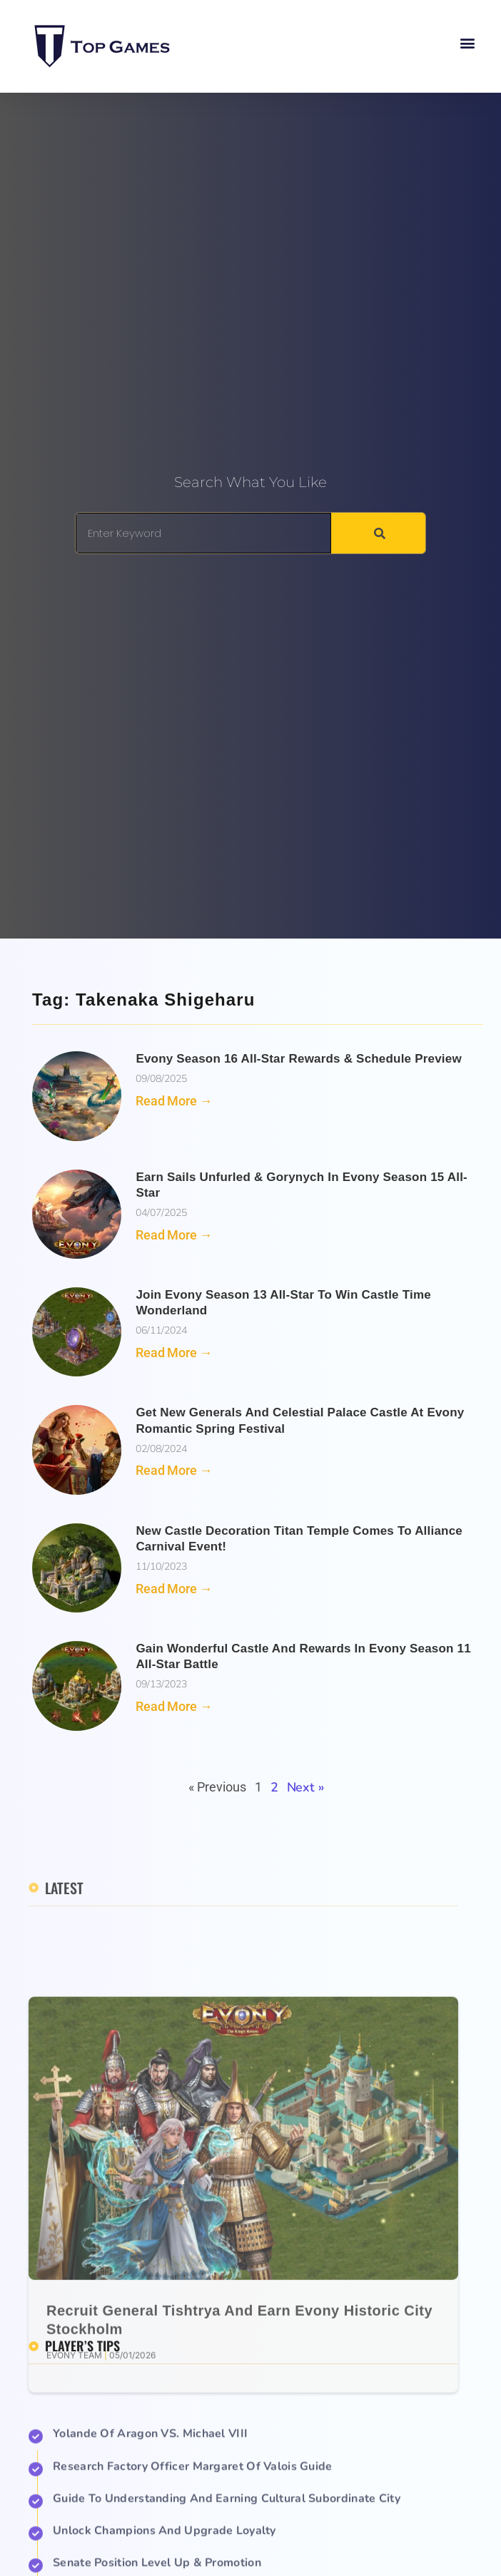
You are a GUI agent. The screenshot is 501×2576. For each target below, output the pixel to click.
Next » (305, 1787)
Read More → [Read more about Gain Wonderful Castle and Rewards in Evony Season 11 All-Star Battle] (174, 1706)
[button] (468, 43)
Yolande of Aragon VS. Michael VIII (150, 2547)
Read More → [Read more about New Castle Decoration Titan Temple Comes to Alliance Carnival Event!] (174, 1588)
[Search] (378, 533)
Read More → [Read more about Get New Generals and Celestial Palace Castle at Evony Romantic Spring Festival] (174, 1470)
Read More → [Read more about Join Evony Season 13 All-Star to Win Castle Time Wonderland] (174, 1352)
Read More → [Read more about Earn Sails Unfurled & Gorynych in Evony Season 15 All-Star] (174, 1234)
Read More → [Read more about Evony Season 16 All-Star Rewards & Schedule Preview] (174, 1100)
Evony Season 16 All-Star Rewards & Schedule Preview (298, 1058)
